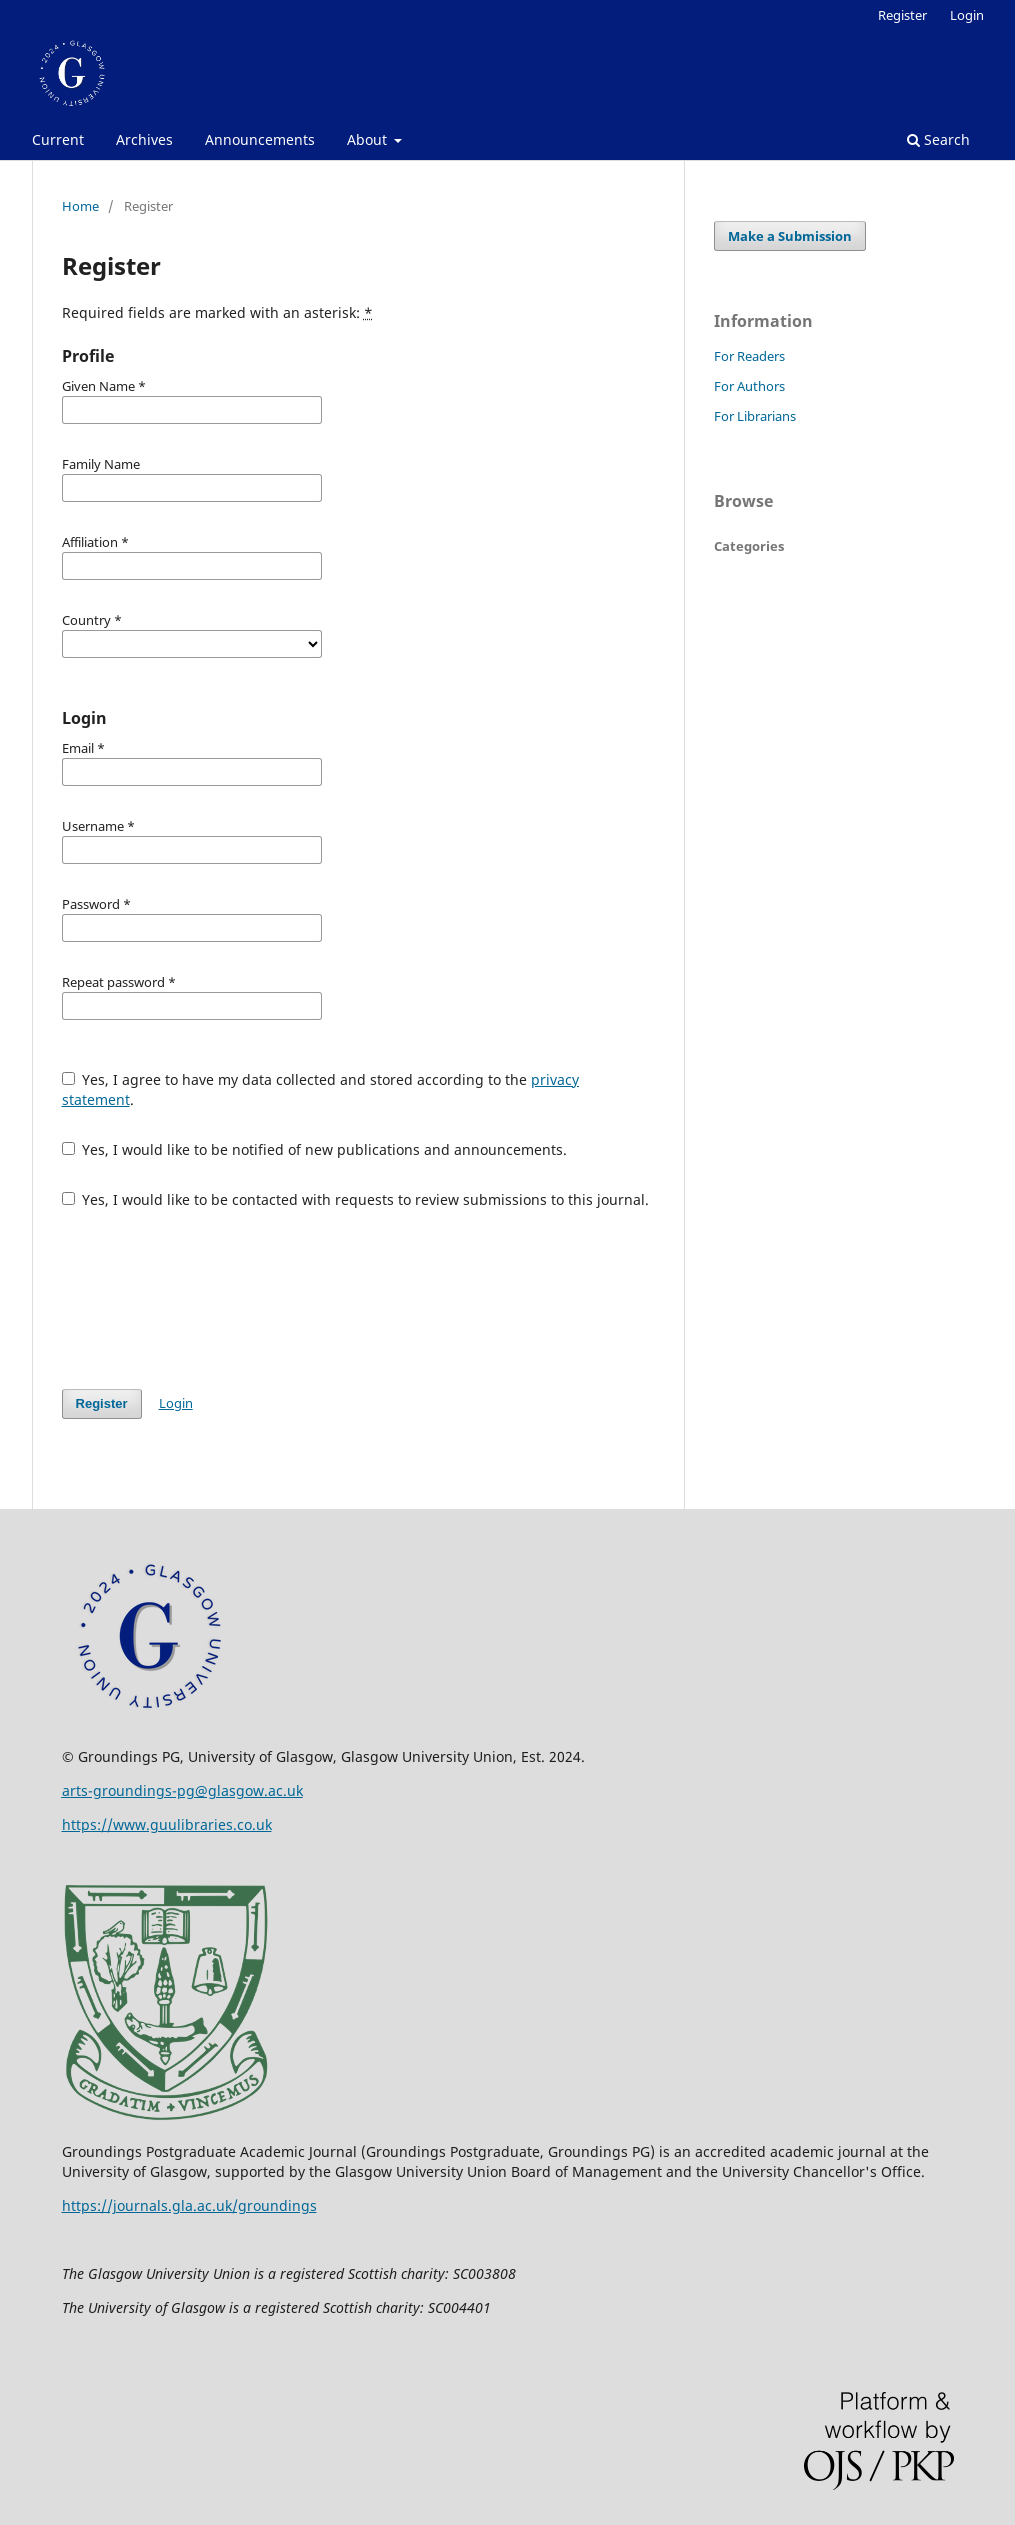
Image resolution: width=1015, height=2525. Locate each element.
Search (938, 139)
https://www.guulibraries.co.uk (167, 1824)
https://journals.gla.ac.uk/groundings (189, 2205)
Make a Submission (790, 236)
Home (80, 206)
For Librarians (755, 416)
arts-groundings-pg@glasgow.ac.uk (182, 1790)
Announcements (260, 139)
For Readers (749, 356)
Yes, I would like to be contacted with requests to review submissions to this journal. (356, 1199)
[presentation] (214, 1299)
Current (58, 139)
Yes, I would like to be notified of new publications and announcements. (315, 1149)
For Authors (749, 386)
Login (967, 15)
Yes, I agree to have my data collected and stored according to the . (321, 1089)
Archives (144, 139)
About (369, 139)
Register (902, 15)
